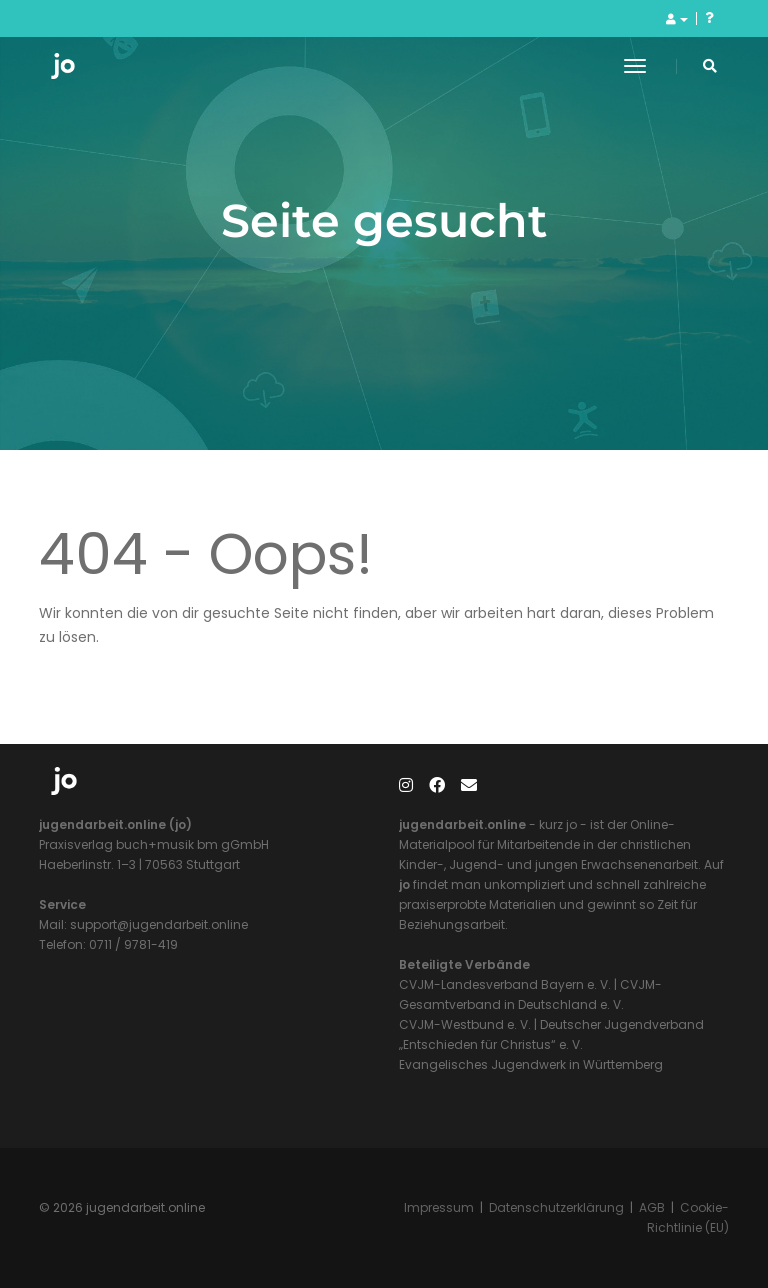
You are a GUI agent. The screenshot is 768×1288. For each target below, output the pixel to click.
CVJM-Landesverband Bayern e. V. (505, 984)
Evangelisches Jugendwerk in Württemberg (531, 1064)
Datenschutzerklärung (556, 1207)
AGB (652, 1207)
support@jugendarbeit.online (157, 924)
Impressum (439, 1207)
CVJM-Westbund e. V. (465, 1024)
